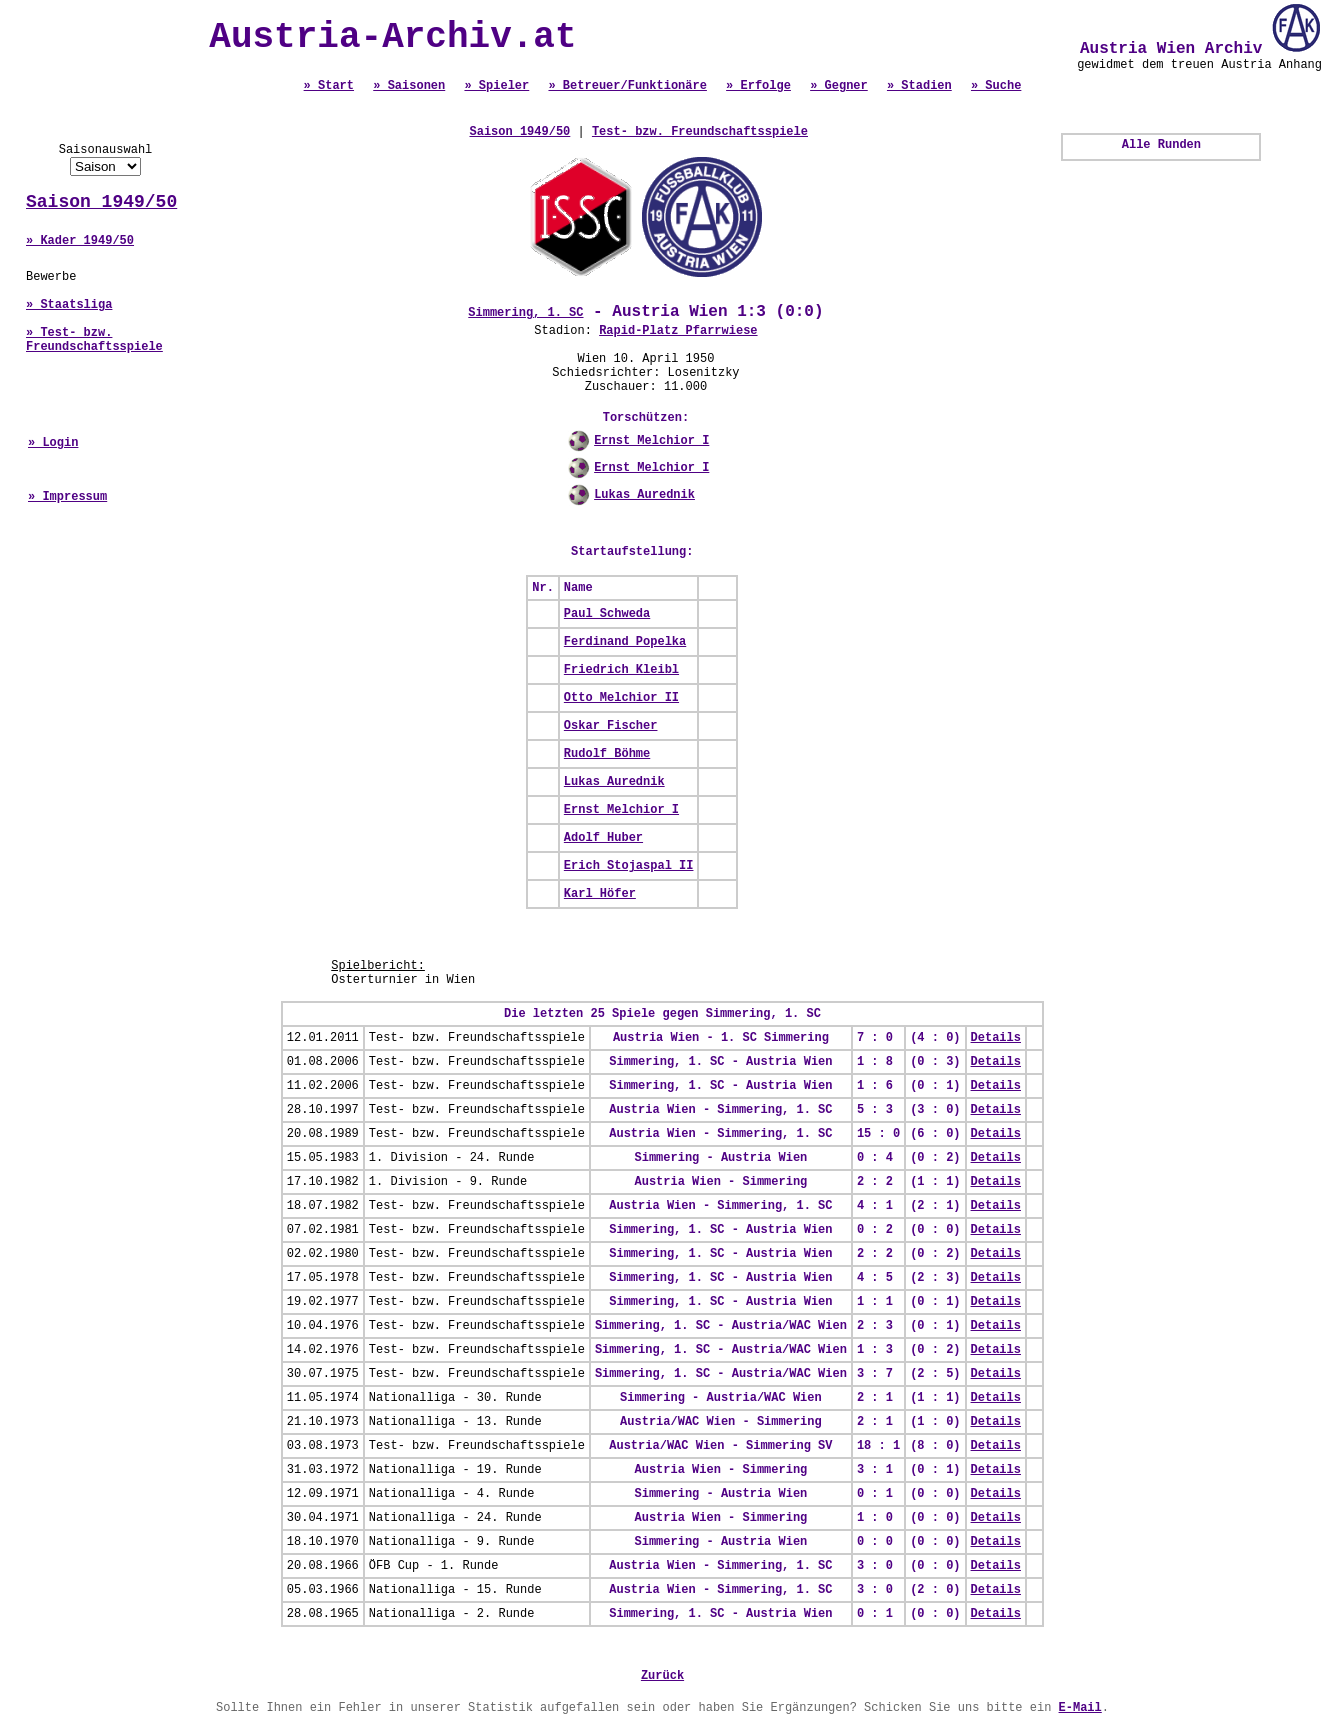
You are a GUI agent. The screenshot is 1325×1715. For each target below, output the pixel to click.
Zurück (662, 1676)
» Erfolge (758, 86)
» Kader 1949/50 (80, 241)
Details (996, 1038)
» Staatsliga (69, 305)
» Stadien (919, 86)
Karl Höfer (600, 894)
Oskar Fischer (611, 726)
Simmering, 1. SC (525, 313)
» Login (53, 443)
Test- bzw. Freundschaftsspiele (700, 132)
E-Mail (1080, 1708)
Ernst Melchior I (651, 441)
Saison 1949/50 (101, 202)
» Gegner (839, 86)
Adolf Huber (603, 838)
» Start (329, 86)
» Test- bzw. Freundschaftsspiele (94, 340)
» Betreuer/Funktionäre (627, 86)
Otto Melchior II (621, 698)
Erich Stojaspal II (629, 866)
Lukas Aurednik (644, 495)
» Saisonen (409, 86)
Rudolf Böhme (607, 754)
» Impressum (67, 497)
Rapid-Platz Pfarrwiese (678, 331)
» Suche (996, 86)
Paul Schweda (607, 614)
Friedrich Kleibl (621, 670)
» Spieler (496, 86)
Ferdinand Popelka (625, 642)
